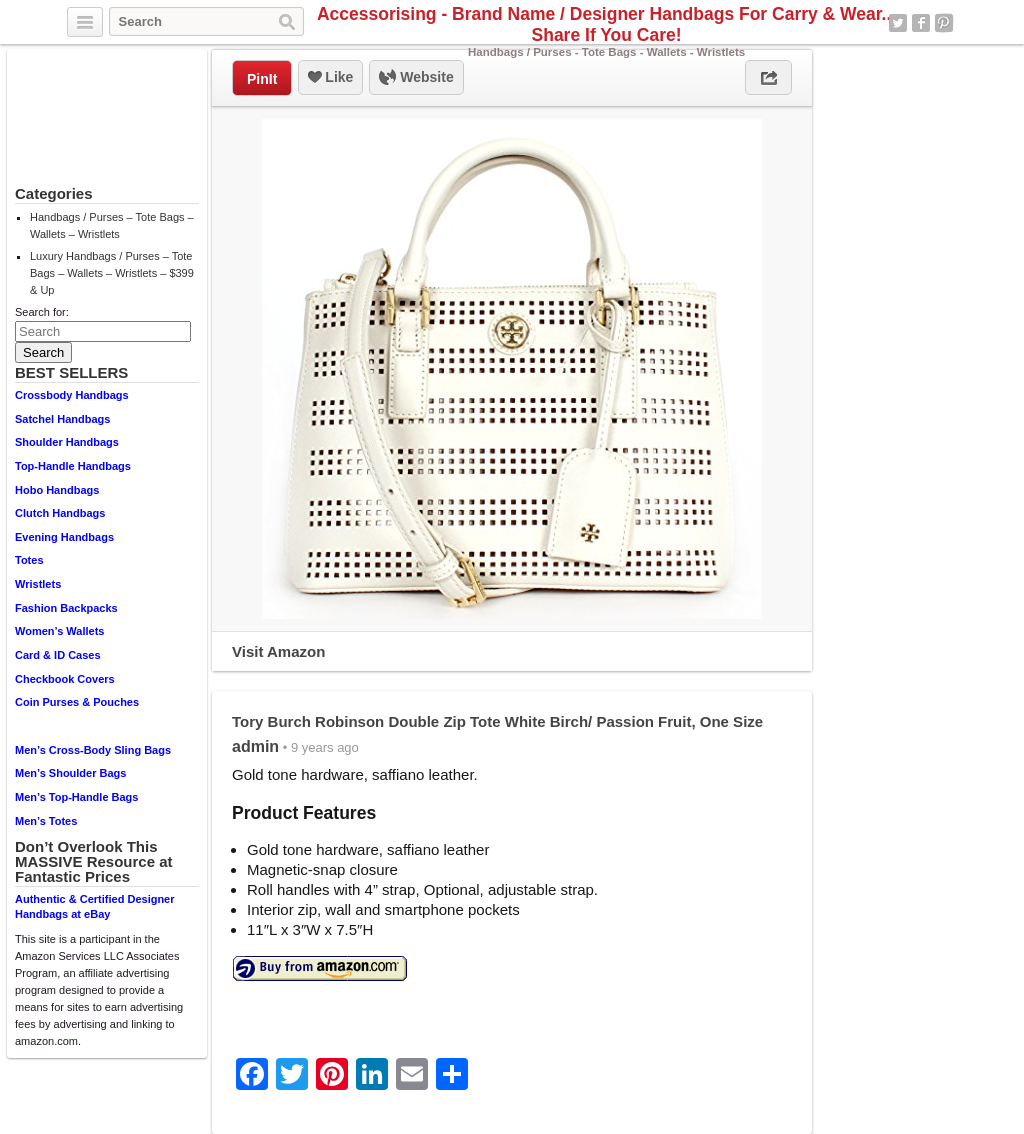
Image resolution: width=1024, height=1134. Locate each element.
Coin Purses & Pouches (77, 702)
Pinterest (944, 23)
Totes (29, 560)
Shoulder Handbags (67, 442)
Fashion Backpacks (66, 608)
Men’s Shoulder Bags (70, 773)
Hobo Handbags (57, 490)
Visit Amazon (278, 651)
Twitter (898, 23)
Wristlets (38, 584)
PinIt (262, 79)
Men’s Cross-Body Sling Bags (93, 750)
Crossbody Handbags (72, 395)
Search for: (42, 312)
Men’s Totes (46, 821)
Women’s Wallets (59, 631)
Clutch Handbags (60, 513)
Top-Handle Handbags (73, 466)
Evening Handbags (64, 537)
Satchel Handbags (62, 419)
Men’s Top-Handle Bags (76, 797)
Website (416, 78)
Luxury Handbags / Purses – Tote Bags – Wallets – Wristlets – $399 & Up (112, 273)
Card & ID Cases (58, 655)
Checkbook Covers (65, 679)
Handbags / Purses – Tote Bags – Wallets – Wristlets (112, 225)
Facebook (921, 23)
